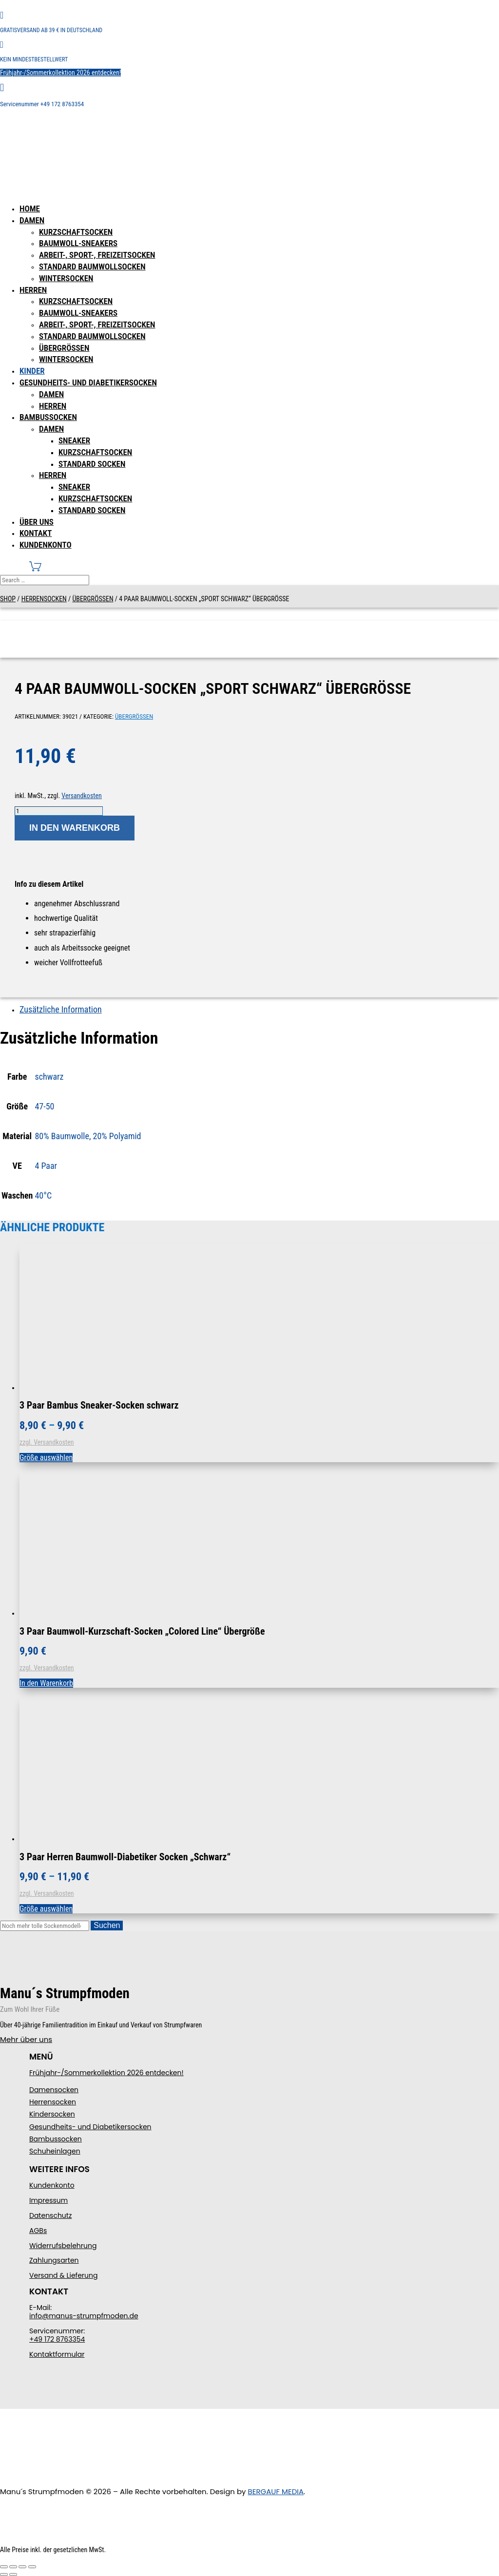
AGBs (38, 2230)
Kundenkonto (45, 545)
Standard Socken (91, 464)
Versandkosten (81, 796)
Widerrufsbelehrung (62, 2246)
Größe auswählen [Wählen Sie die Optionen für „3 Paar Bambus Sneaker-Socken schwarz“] (46, 1457)
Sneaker (74, 440)
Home (29, 208)
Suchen (107, 1925)
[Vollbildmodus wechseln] (13, 2566)
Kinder (32, 371)
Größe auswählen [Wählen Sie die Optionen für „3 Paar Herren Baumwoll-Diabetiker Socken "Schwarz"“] (46, 1908)
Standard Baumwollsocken (92, 266)
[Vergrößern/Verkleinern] (4, 2566)
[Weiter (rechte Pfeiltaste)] (13, 2574)
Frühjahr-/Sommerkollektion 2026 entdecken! (60, 72)
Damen (31, 220)
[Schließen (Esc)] (32, 2566)
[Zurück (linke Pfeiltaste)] (4, 2574)
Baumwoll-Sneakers (78, 243)
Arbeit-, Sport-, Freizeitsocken (97, 255)
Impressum (48, 2200)
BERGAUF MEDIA (276, 2491)
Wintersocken (66, 278)
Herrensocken (44, 599)
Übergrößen (64, 348)
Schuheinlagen (54, 2151)
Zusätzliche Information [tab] (60, 1009)
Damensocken (53, 2090)
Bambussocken (48, 417)
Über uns (36, 522)
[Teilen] (22, 2566)
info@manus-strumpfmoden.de (83, 2316)
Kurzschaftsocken (76, 232)
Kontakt (35, 533)
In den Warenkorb (74, 828)
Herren (33, 290)
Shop (8, 599)
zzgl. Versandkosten (46, 1442)
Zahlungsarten (54, 2260)
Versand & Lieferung (63, 2275)
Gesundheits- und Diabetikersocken (88, 382)
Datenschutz (50, 2215)
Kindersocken (52, 2114)
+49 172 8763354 (57, 2339)
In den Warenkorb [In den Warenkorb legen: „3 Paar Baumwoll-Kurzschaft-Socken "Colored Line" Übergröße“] (46, 1683)
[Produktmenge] (59, 811)
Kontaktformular (56, 2354)
